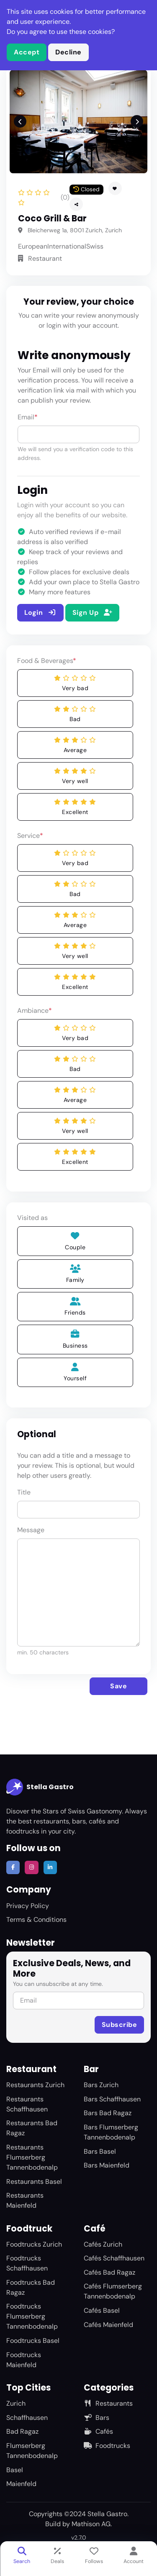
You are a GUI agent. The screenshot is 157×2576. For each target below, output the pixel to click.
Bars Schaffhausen (112, 2099)
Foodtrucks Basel (32, 2340)
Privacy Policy (27, 1905)
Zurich (16, 2403)
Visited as (32, 1217)
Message (30, 1530)
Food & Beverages (46, 660)
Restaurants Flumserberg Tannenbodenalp (32, 2157)
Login (40, 612)
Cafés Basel (102, 2310)
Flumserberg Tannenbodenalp (32, 2450)
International (66, 246)
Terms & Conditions (36, 1919)
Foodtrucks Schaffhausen (27, 2263)
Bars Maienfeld (106, 2165)
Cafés (98, 2431)
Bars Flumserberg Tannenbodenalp (111, 2132)
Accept (26, 52)
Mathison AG (91, 2523)
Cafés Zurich (103, 2244)
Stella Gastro (40, 1787)
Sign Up (92, 612)
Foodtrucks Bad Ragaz (30, 2287)
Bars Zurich (101, 2084)
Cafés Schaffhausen (114, 2258)
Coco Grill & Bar (52, 218)
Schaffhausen (27, 2417)
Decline (68, 52)
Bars (96, 2417)
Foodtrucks (107, 2445)
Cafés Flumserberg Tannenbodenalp (113, 2291)
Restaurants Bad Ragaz (31, 2128)
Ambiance (34, 1010)
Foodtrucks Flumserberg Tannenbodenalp (32, 2316)
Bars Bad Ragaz (107, 2113)
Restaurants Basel (34, 2181)
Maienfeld (21, 2483)
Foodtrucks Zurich (34, 2244)
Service (30, 835)
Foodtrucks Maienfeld (23, 2359)
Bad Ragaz (22, 2431)
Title (24, 1492)
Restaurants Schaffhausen (27, 2104)
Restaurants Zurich (35, 2084)
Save (118, 1686)
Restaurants (108, 2403)
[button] (76, 204)
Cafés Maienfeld (108, 2324)
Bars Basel (100, 2151)
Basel (14, 2470)
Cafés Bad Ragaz (109, 2272)
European (32, 246)
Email (28, 417)
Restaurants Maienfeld (25, 2200)
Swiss (94, 246)
